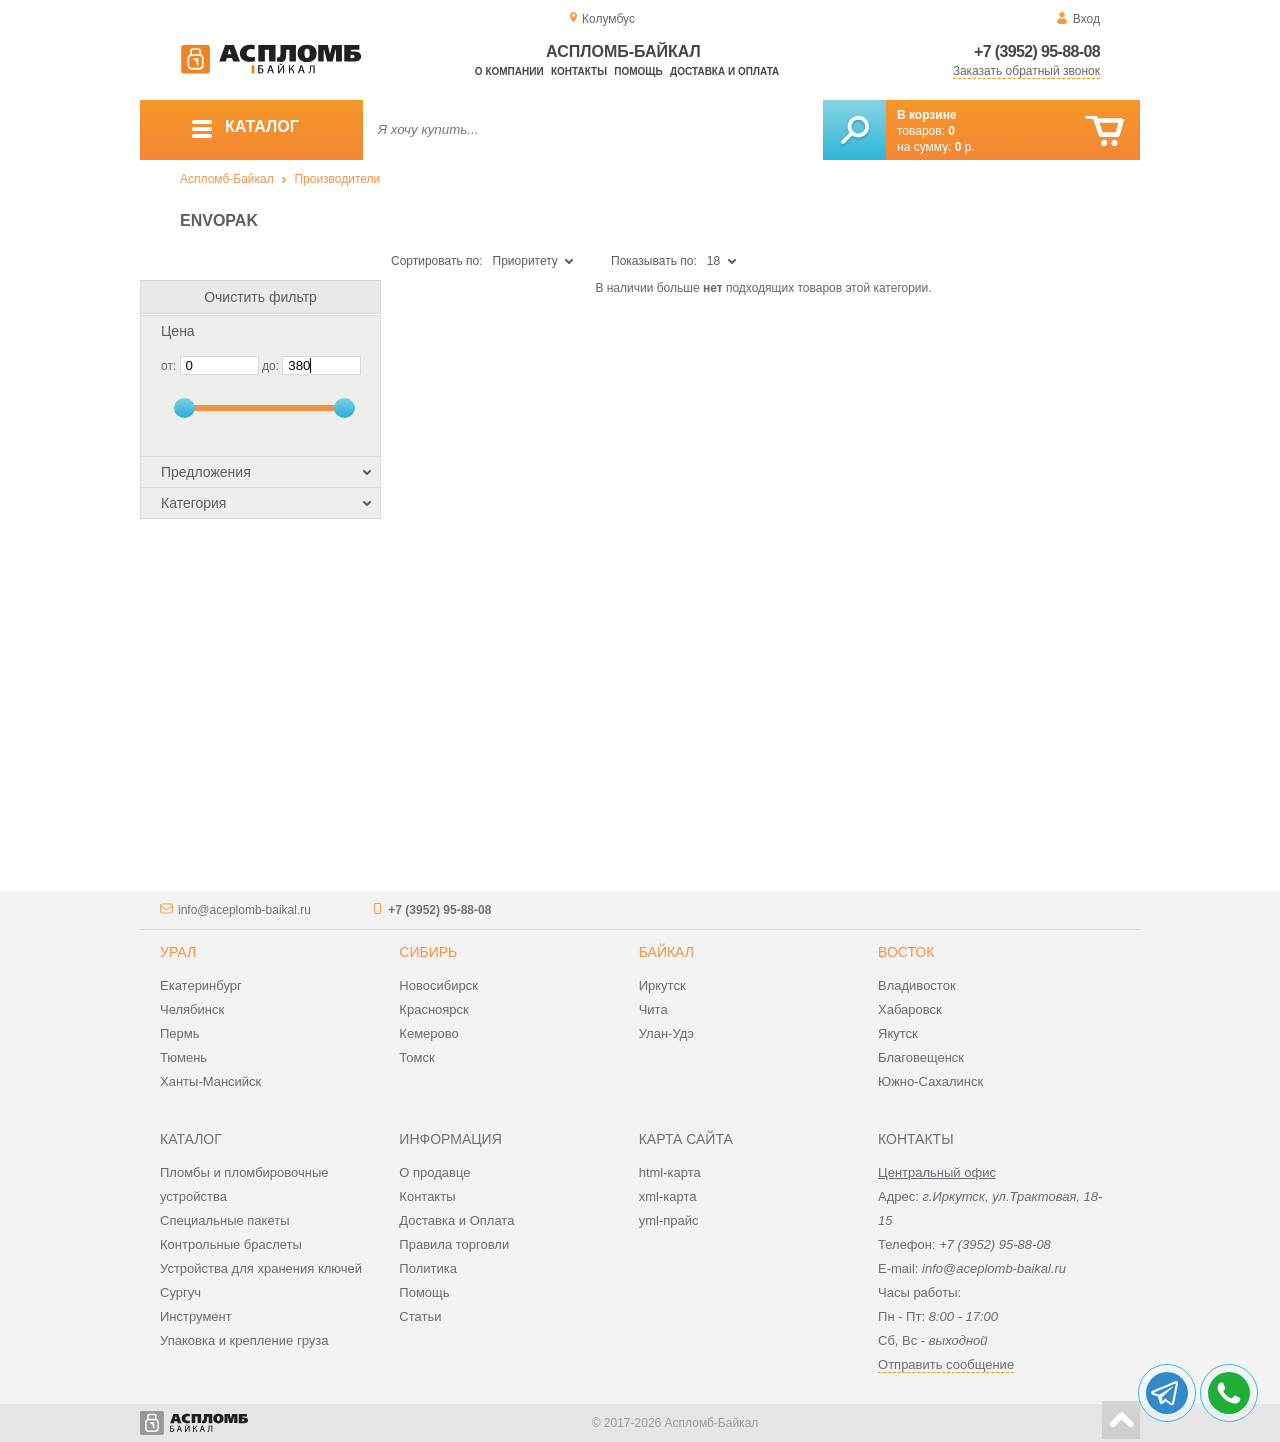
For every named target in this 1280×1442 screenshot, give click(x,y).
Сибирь (428, 952)
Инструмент (196, 1316)
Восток (906, 952)
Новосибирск (438, 985)
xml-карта (668, 1196)
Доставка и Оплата (456, 1220)
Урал (178, 952)
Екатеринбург (201, 985)
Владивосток (917, 985)
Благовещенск (921, 1057)
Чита (653, 1009)
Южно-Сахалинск (930, 1081)
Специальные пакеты (225, 1220)
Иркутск (662, 985)
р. (965, 147)
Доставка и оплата (724, 71)
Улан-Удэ (666, 1033)
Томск (416, 1057)
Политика (428, 1268)
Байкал (666, 952)
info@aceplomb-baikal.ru (244, 910)
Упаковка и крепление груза (244, 1340)
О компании (509, 71)
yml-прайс (669, 1220)
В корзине (927, 115)
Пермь (180, 1033)
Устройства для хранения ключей (261, 1268)
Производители (337, 179)
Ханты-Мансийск (210, 1081)
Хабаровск (910, 1009)
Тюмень (183, 1057)
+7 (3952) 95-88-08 (1037, 51)
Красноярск (433, 1009)
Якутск (898, 1033)
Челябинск (192, 1009)
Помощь (638, 71)
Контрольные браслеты (231, 1244)
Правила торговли (454, 1244)
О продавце (434, 1172)
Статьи (420, 1316)
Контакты (579, 71)
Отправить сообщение (946, 1364)
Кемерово (428, 1033)
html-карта (670, 1172)
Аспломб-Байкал (227, 179)
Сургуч (180, 1292)
